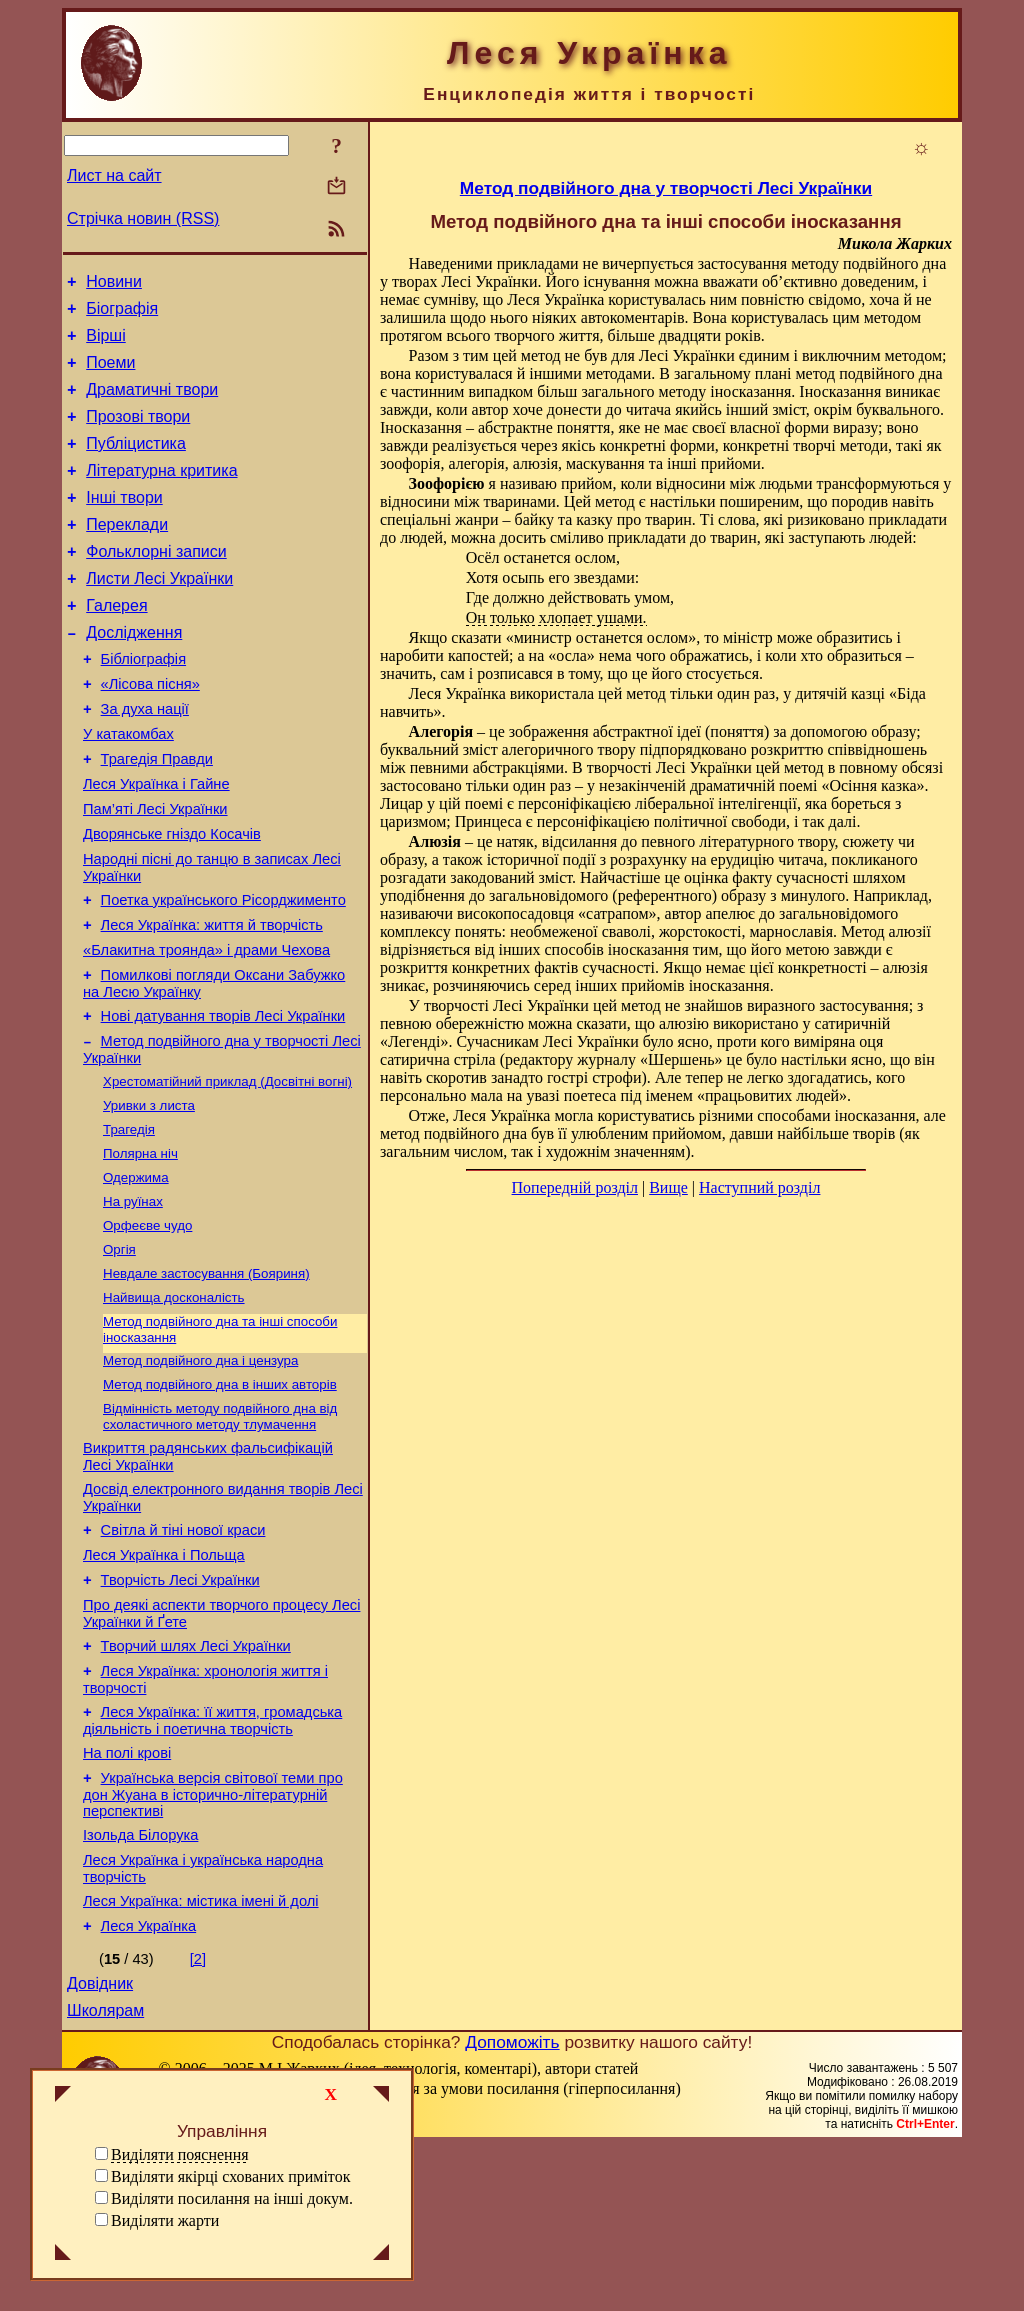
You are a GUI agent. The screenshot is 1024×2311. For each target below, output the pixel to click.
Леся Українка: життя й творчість (212, 1000)
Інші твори (124, 524)
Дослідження (134, 674)
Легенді (414, 1041)
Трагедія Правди (157, 816)
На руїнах (133, 1300)
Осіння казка (872, 785)
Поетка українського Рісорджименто (223, 972)
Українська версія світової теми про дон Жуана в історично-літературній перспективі (213, 1942)
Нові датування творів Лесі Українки (223, 1100)
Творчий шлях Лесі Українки (196, 1782)
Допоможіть (512, 2208)
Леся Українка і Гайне (156, 844)
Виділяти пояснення (180, 2154)
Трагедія (129, 1222)
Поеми (110, 374)
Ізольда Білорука (140, 1986)
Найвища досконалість (174, 1404)
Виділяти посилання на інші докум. (232, 2198)
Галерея (116, 644)
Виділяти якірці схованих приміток (230, 2176)
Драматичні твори (152, 404)
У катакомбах (128, 788)
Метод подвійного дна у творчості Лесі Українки (666, 188)
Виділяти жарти (165, 2220)
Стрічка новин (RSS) (143, 218)
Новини (114, 284)
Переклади (127, 554)
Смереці (260, 2291)
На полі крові (127, 1898)
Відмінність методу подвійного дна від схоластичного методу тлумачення (220, 1531)
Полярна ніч (140, 1248)
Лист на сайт (114, 175)
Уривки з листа (149, 1196)
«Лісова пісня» (150, 732)
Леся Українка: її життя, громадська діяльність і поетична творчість (212, 1862)
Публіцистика (136, 464)
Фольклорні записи (156, 584)
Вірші (106, 344)
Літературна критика (161, 494)
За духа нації (145, 760)
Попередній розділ (575, 1187)
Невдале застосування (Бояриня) (206, 1378)
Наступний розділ (759, 1187)
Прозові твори (138, 434)
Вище (668, 1187)
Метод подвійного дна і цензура (200, 1471)
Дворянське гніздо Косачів (172, 900)
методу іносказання (725, 391)
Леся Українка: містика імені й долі (201, 2058)
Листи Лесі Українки (159, 614)
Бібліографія (143, 704)
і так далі (825, 821)
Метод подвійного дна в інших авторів (220, 1497)
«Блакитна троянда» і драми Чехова (206, 1028)
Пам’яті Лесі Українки (155, 872)
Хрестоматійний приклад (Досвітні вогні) (227, 1170)
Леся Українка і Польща (164, 1682)
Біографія (122, 314)
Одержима (136, 1274)
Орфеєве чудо (147, 1326)
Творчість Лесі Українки (180, 1710)
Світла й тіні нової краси (183, 1654)
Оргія (119, 1352)
